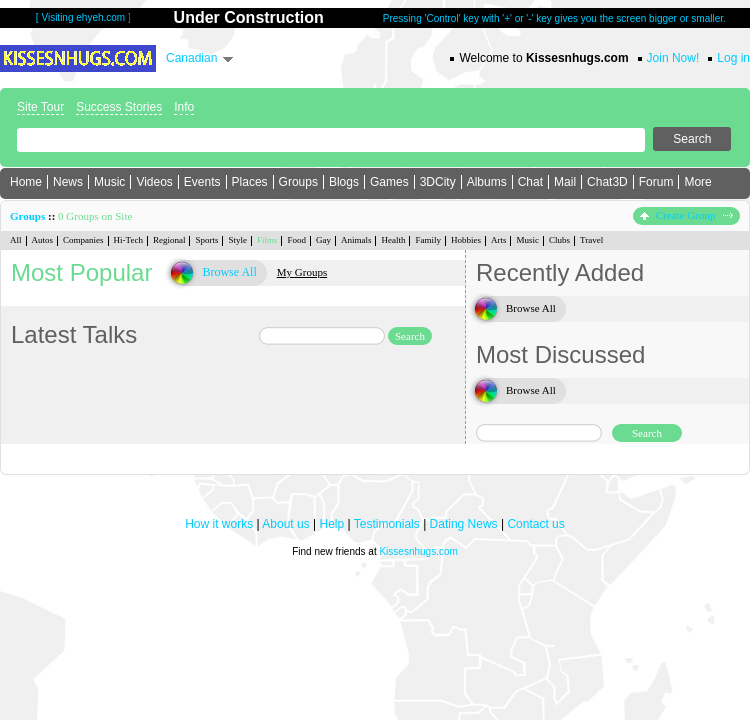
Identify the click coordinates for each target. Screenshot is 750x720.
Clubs (559, 240)
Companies (83, 240)
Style (237, 240)
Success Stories (119, 107)
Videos (154, 182)
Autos (43, 240)
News (68, 182)
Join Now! (673, 58)
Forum (656, 182)
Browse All (229, 272)
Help (332, 524)
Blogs (344, 182)
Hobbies (466, 240)
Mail (565, 182)
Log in (733, 58)
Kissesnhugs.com (418, 551)
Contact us (535, 524)
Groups (298, 182)
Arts (499, 240)
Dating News (464, 524)
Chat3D (607, 182)
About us (285, 524)
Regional (169, 240)
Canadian (191, 58)
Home (26, 182)
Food (296, 240)
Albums (487, 182)
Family (428, 240)
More (697, 182)
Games (389, 182)
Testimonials (387, 524)
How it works (219, 524)
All (16, 240)
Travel (591, 240)
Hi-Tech (128, 240)
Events (202, 182)
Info (184, 107)
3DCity (438, 182)
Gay (323, 240)
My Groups (302, 272)
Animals (356, 240)
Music (109, 182)
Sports (206, 240)
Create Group (686, 215)
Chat (530, 182)
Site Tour (40, 107)
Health (393, 240)
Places (250, 182)
